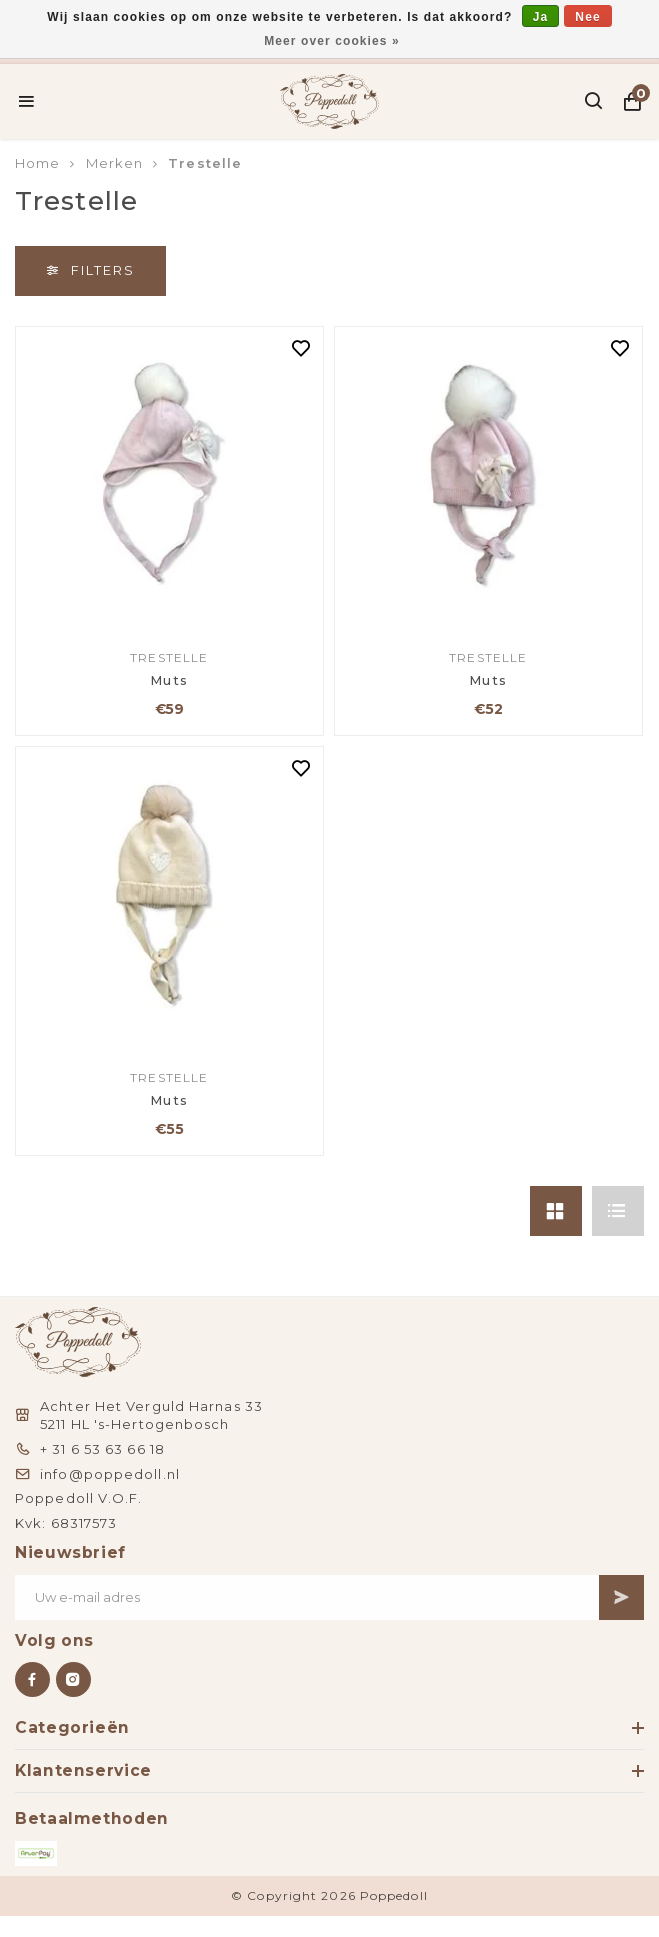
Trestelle (205, 163)
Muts (169, 680)
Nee (587, 17)
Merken (115, 163)
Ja (541, 17)
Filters (90, 270)
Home (37, 163)
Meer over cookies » (332, 41)
